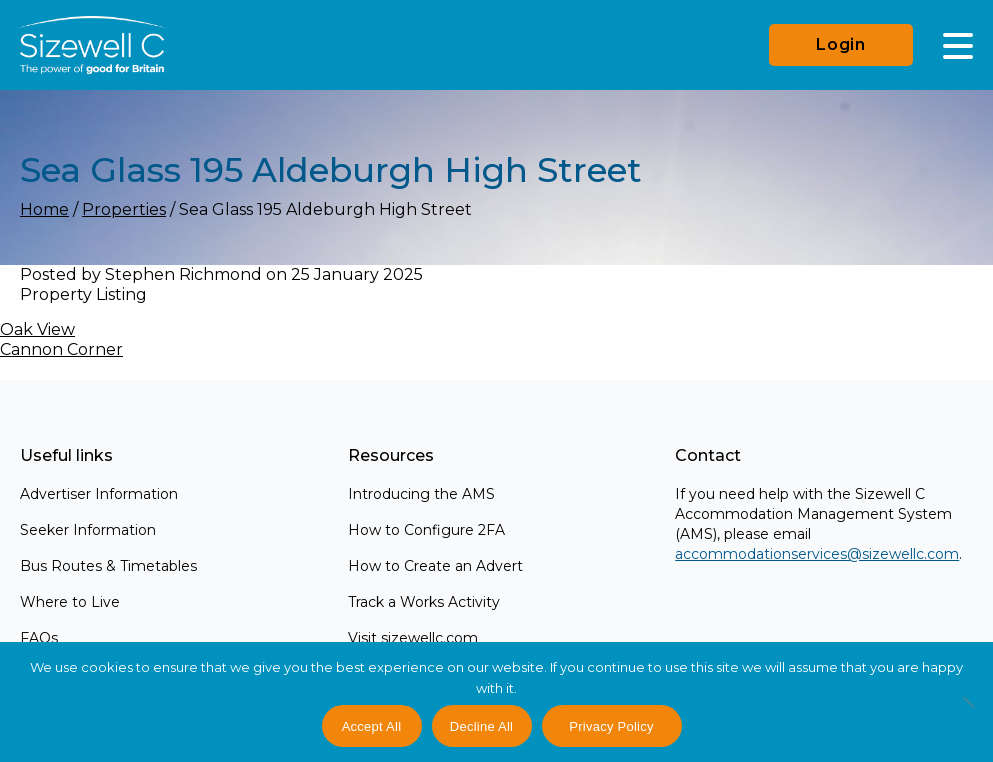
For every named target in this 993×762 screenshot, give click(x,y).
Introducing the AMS (421, 494)
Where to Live (70, 602)
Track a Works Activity (424, 602)
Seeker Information (88, 530)
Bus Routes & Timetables (108, 566)
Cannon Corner (61, 349)
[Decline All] (968, 713)
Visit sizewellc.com (413, 638)
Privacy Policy (611, 726)
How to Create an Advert (435, 566)
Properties (124, 209)
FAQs (39, 638)
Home (44, 209)
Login (841, 44)
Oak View (37, 329)
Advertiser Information (99, 494)
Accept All (372, 726)
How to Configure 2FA (426, 530)
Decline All (481, 726)
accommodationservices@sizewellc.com (817, 554)
